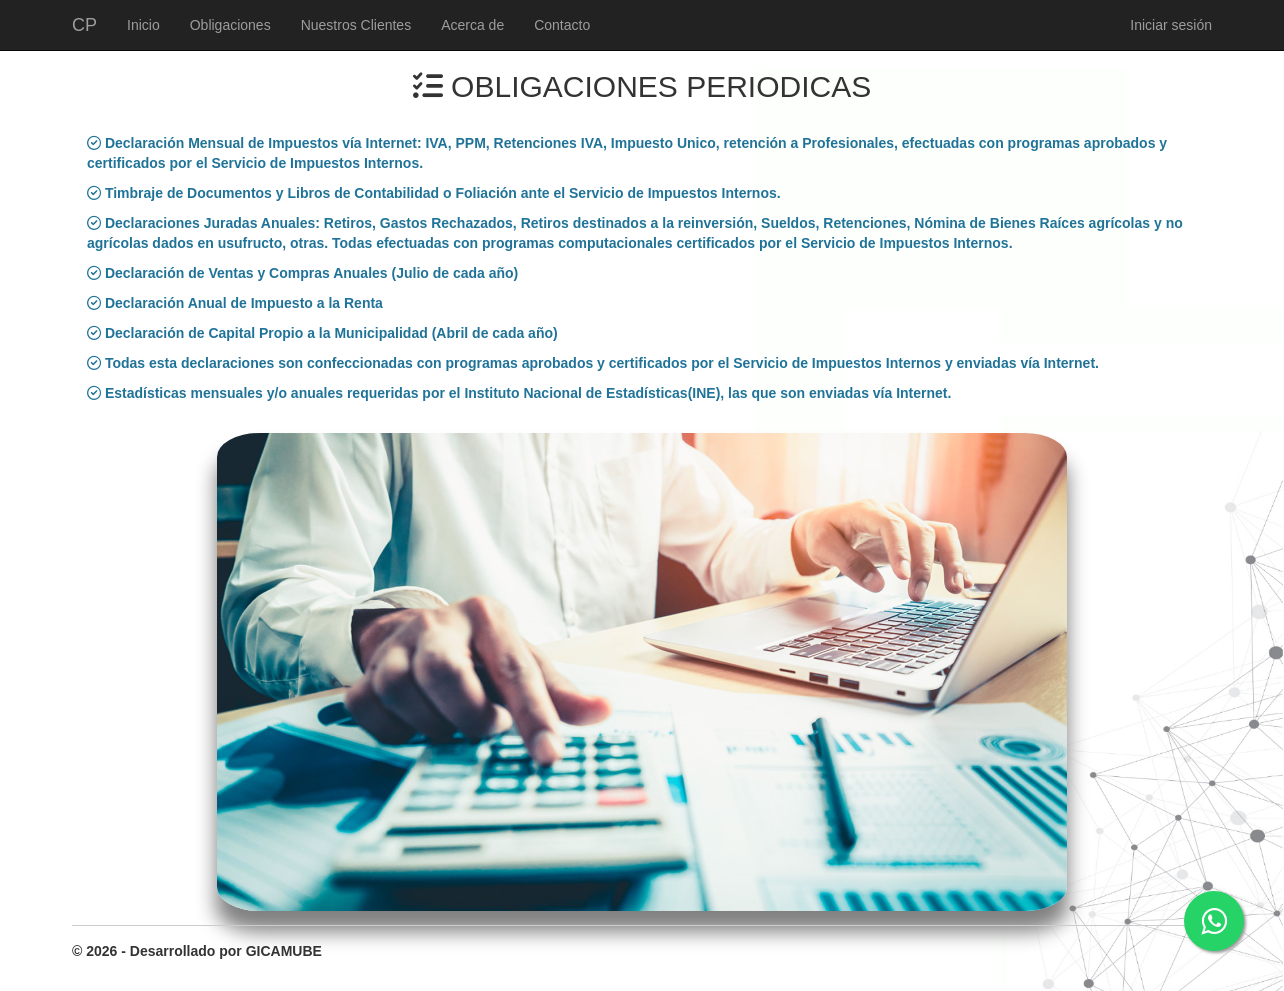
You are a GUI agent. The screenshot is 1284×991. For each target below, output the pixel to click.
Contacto (562, 25)
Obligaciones (230, 25)
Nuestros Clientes (356, 25)
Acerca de (472, 25)
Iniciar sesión (1171, 25)
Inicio (143, 25)
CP (84, 25)
